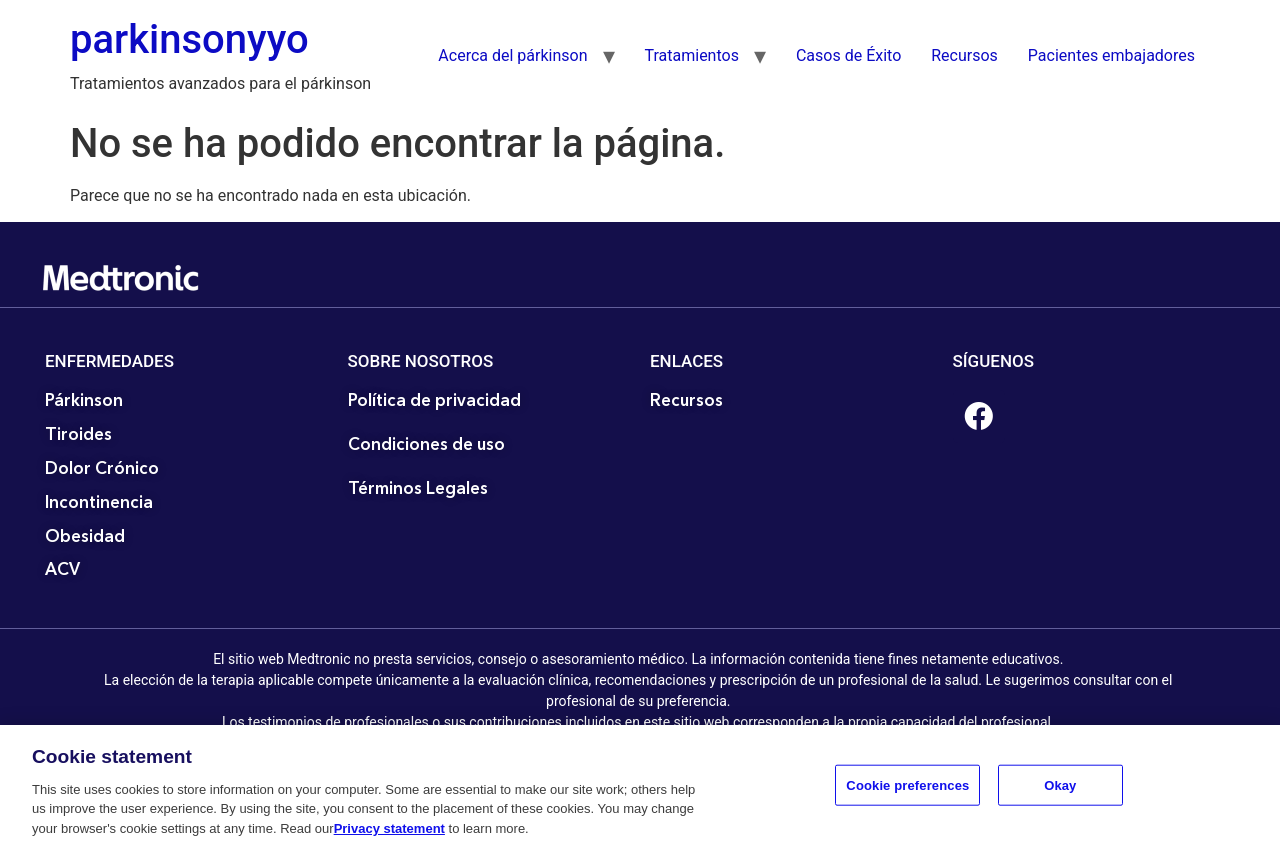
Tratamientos (692, 55)
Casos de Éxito (848, 55)
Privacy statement (389, 834)
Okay (1060, 790)
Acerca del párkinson (512, 55)
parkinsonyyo (189, 39)
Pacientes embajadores (1111, 55)
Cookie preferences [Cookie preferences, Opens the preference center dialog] (907, 790)
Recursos (964, 55)
